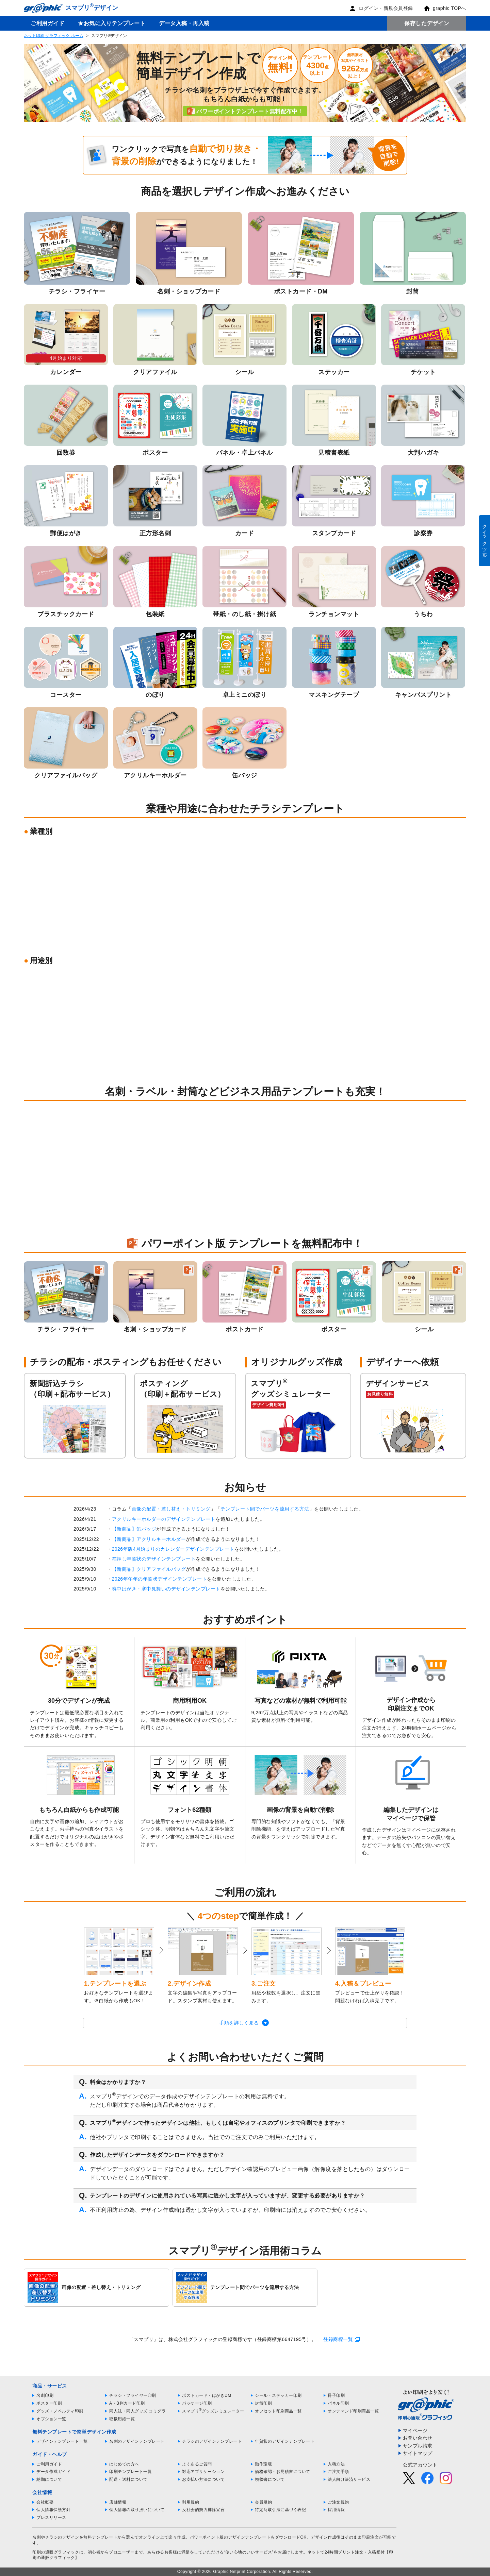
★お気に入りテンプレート (111, 23)
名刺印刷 (44, 2395)
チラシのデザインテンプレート (212, 2441)
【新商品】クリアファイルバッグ (149, 1569)
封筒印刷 (263, 2403)
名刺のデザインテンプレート (137, 2441)
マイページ (415, 2430)
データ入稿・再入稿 (184, 23)
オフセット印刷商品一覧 (278, 2411)
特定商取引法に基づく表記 (280, 2509)
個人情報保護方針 (53, 2509)
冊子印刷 (336, 2395)
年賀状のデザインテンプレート (284, 2441)
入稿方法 (336, 2464)
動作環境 (263, 2464)
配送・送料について (128, 2479)
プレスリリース (51, 2517)
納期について (49, 2479)
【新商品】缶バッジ (134, 1529)
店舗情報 (117, 2502)
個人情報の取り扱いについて (137, 2509)
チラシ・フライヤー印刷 (132, 2395)
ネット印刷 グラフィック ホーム (53, 35)
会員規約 (263, 2502)
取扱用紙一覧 (122, 2419)
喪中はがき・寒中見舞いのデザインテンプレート (166, 1589)
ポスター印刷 (49, 2403)
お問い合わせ (417, 2438)
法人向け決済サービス (349, 2479)
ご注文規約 (338, 2502)
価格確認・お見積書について (282, 2471)
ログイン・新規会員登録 (381, 8)
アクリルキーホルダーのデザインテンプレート (164, 1519)
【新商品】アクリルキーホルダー (149, 1539)
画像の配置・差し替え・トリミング (171, 1509)
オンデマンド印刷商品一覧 (353, 2411)
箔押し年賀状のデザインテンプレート (154, 1559)
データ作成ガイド (53, 2471)
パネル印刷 (338, 2403)
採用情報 (336, 2509)
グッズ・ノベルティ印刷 (59, 2411)
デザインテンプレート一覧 (61, 2441)
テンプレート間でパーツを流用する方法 (264, 1509)
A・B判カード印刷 (127, 2403)
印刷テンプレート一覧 (130, 2471)
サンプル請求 (417, 2445)
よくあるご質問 (197, 2464)
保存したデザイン (426, 23)
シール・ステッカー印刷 (278, 2395)
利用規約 (190, 2502)
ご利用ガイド (47, 23)
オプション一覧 (51, 2419)
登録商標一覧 (338, 2339)
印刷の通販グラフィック (55, 2552)
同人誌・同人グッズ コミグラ (137, 2411)
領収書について (270, 2479)
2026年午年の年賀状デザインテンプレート (159, 1579)
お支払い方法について (203, 2479)
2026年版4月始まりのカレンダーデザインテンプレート (173, 1549)
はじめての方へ (124, 2464)
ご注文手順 (338, 2471)
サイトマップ (417, 2453)
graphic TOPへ (444, 8)
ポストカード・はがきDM (206, 2395)
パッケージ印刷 (197, 2403)
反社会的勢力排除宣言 (203, 2509)
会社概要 (44, 2502)
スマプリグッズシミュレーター (213, 2411)
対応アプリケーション (203, 2471)
